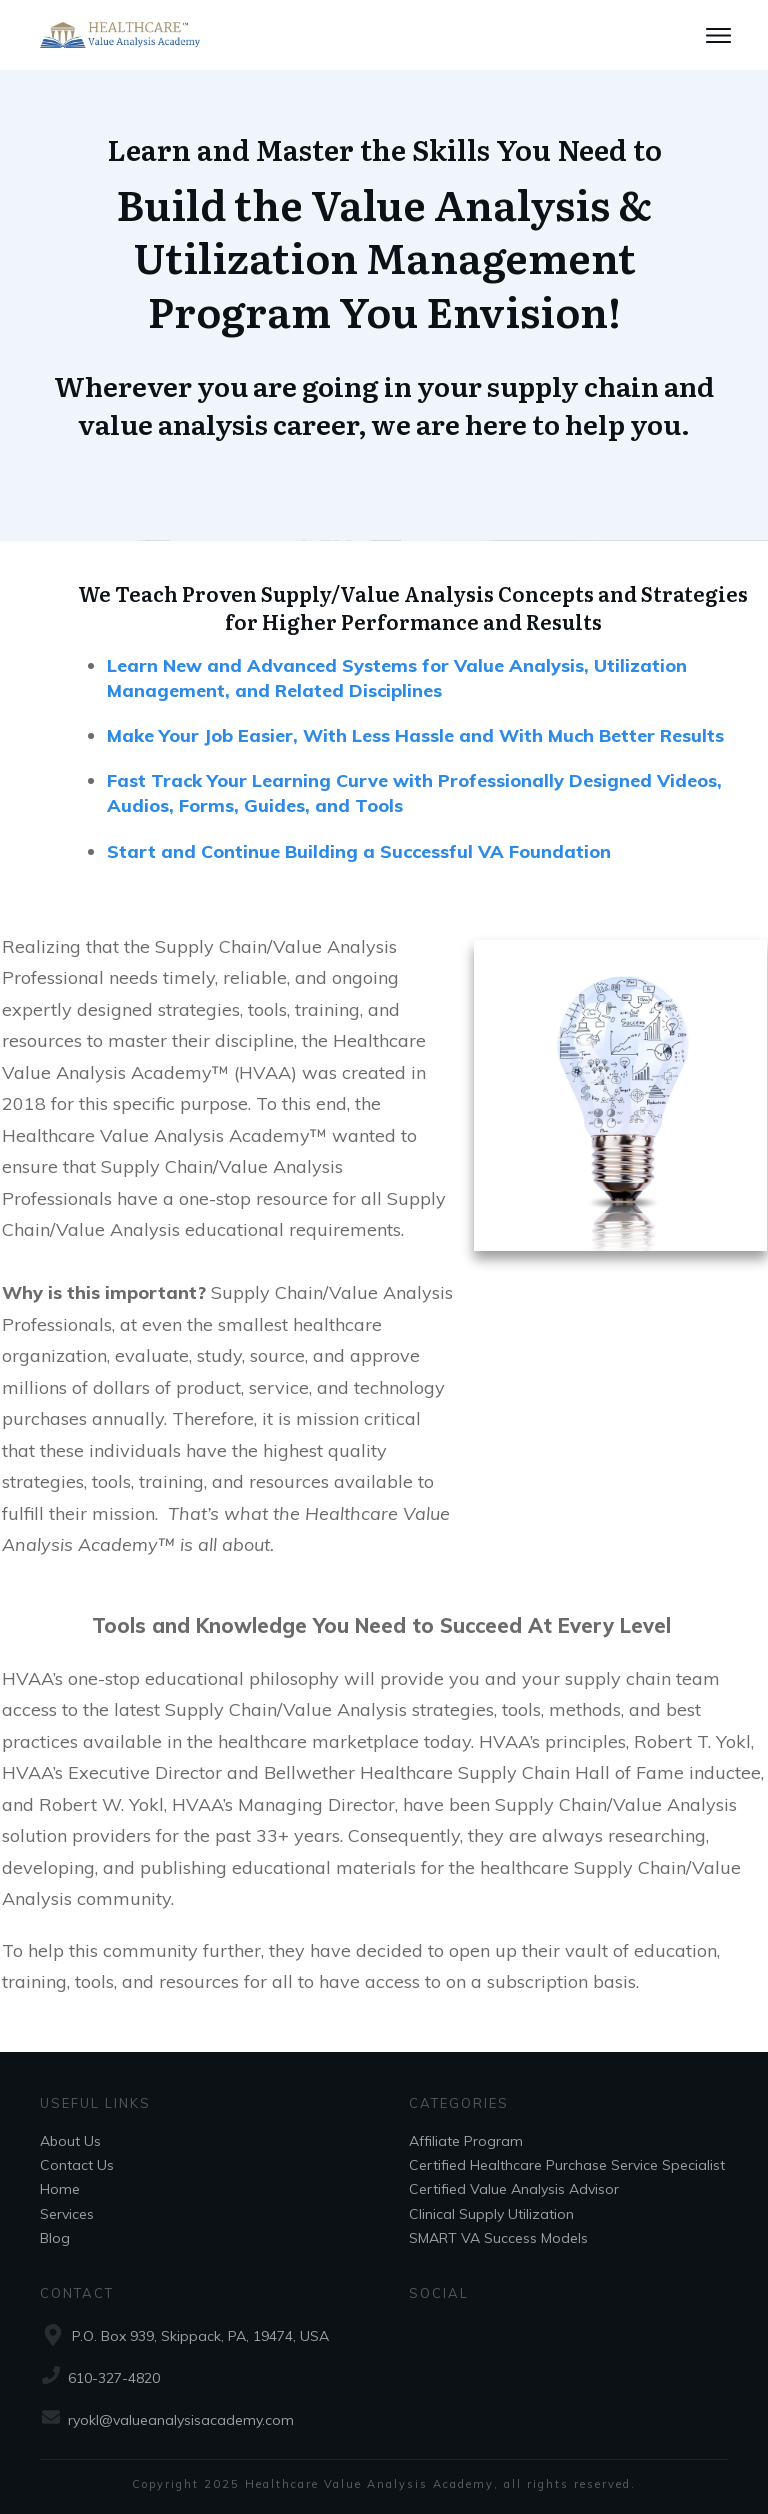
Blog (55, 2238)
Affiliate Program (466, 2141)
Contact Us (77, 2165)
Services (67, 2214)
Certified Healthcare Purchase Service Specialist (567, 2165)
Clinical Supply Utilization (491, 2214)
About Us (70, 2141)
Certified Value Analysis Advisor (514, 2189)
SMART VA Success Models (498, 2238)
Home (60, 2189)
